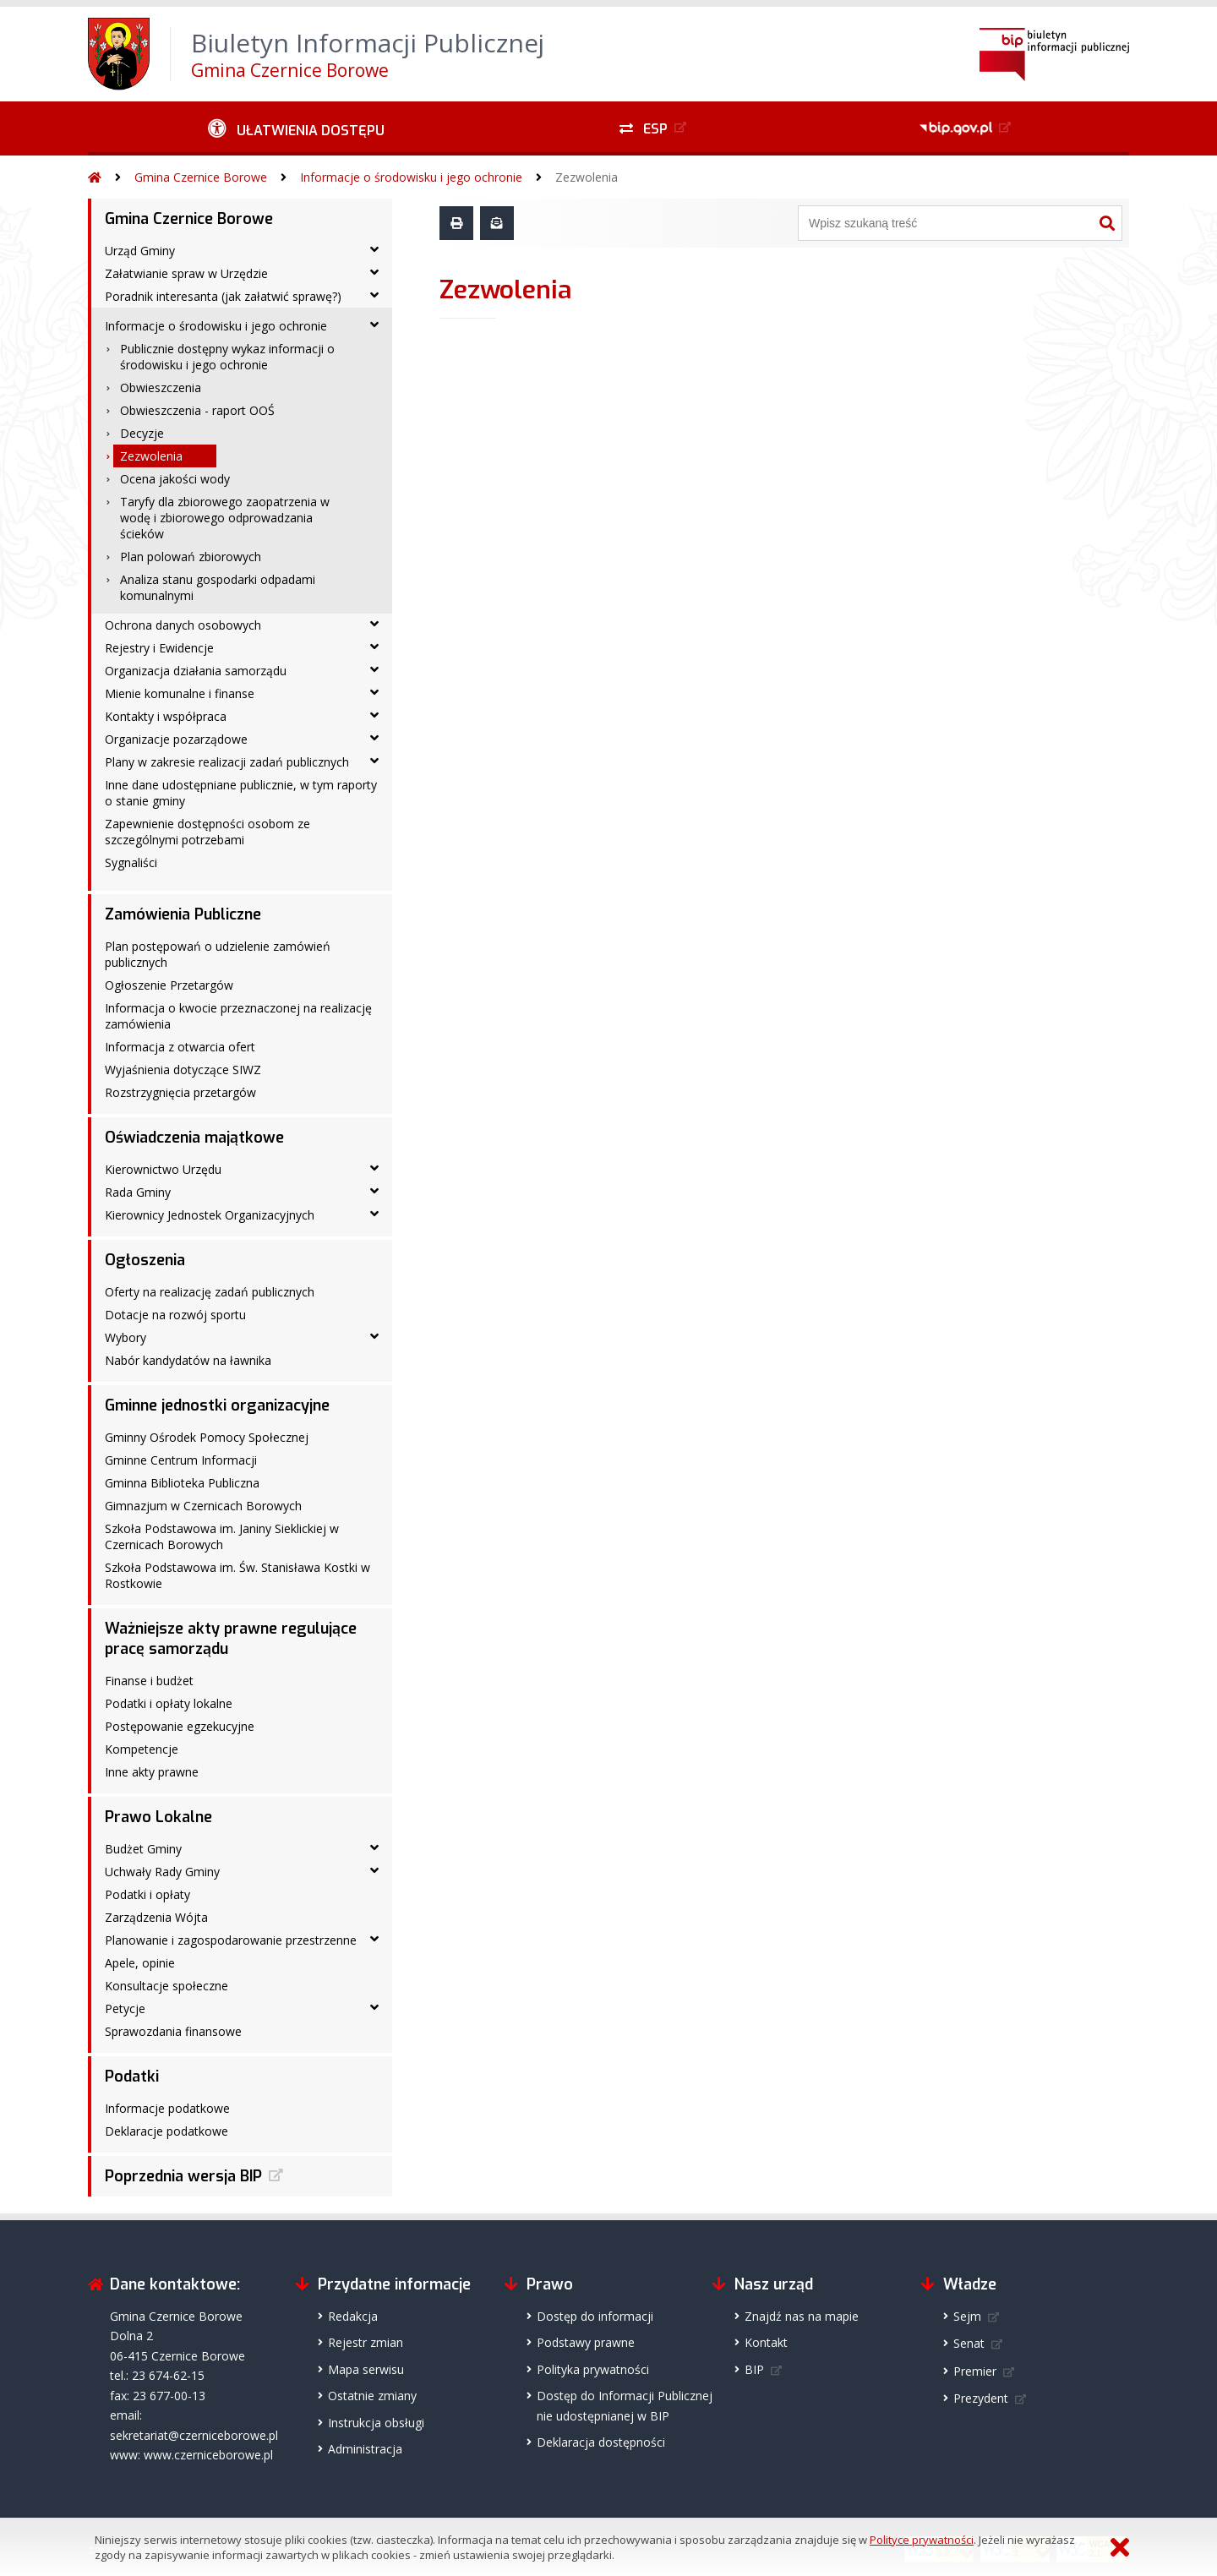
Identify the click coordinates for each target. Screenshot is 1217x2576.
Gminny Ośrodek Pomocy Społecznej (206, 1437)
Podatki (132, 2076)
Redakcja (353, 2316)
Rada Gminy (138, 1192)
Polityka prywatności (593, 2369)
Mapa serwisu (366, 2369)
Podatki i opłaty (147, 1894)
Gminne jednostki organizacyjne (217, 1405)
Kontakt (766, 2342)
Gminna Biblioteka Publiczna (182, 1483)
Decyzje (142, 433)
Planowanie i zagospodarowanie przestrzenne (231, 1940)
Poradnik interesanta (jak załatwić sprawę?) (223, 296)
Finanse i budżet (149, 1681)
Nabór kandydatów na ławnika (188, 1360)
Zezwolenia (586, 177)
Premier (974, 2371)
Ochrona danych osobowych (183, 625)
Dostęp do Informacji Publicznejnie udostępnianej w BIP (624, 2405)
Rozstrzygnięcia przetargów (180, 1092)
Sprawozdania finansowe (173, 2031)
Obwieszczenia (160, 387)
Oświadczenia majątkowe (194, 1137)
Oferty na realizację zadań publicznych (209, 1292)
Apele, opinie (140, 1963)
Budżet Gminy (143, 1849)
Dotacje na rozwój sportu (175, 1315)
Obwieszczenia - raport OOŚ (197, 410)
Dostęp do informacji (595, 2316)
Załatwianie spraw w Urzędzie (186, 273)
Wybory (125, 1337)
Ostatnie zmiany (372, 2396)
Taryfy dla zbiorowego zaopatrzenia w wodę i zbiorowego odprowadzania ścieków (225, 518)
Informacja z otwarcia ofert (180, 1047)
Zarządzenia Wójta (156, 1917)
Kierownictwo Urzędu (163, 1169)
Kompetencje (141, 1749)
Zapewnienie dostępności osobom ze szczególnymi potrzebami (207, 832)
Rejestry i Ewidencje (159, 648)
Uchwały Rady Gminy (162, 1872)
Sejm (967, 2316)
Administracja (365, 2449)
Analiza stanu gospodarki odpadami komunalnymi (217, 587)
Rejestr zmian (365, 2342)
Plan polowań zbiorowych (190, 556)
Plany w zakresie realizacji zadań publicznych (227, 762)
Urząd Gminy (140, 251)
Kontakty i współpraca (165, 716)
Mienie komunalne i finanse (179, 693)
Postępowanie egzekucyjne (179, 1726)
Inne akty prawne (152, 1772)
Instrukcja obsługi (376, 2423)
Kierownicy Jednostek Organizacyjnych (209, 1215)
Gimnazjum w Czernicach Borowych (203, 1506)
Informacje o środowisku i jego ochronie (411, 177)
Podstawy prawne (586, 2342)
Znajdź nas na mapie (802, 2316)
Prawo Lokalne (158, 1817)
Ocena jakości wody (175, 479)
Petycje (125, 2008)
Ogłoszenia (145, 1260)
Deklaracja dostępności (601, 2442)
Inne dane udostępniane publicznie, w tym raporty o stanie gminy (241, 793)
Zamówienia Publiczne (183, 914)
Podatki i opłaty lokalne (168, 1703)
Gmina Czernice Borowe (200, 177)
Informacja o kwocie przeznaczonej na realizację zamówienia (238, 1016)
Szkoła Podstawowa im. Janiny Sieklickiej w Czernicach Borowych (222, 1536)
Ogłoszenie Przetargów (169, 985)
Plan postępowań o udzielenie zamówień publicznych (217, 954)
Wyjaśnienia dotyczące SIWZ (183, 1070)
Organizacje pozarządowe (176, 739)
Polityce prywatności (922, 2539)
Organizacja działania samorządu (196, 671)
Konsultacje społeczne (166, 1986)
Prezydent (980, 2398)
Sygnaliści (131, 862)
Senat (969, 2343)
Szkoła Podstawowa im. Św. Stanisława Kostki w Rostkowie (237, 1575)
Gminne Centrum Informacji (181, 1460)
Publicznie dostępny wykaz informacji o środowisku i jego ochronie (227, 357)
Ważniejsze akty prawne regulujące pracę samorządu (231, 1638)
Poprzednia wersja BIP (183, 2176)
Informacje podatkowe (167, 2108)
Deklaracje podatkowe (166, 2131)
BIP (754, 2369)
